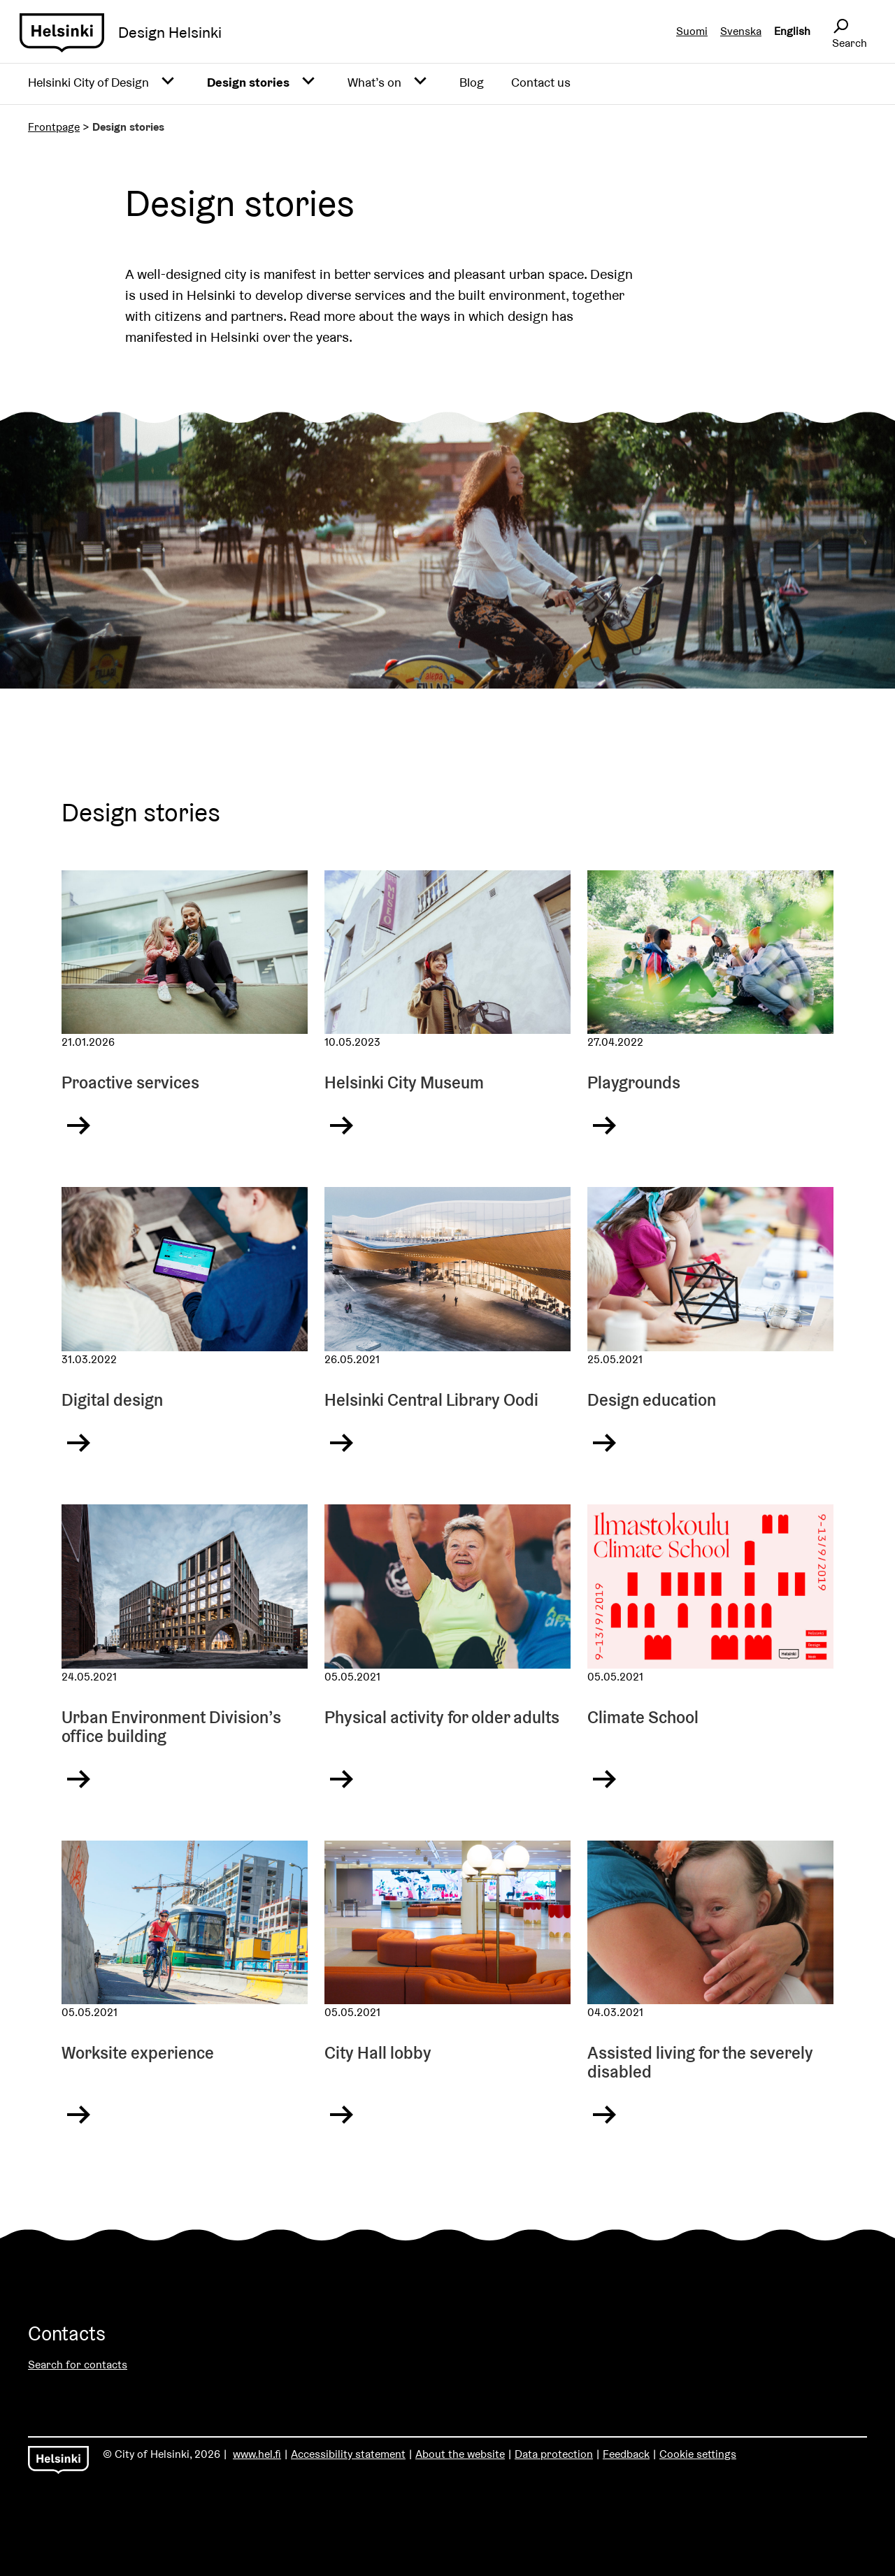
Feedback (626, 2454)
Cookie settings (697, 2454)
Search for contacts (77, 2364)
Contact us (541, 82)
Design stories (248, 82)
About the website (460, 2454)
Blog (471, 82)
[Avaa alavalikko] (167, 82)
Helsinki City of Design (88, 82)
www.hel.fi (257, 2454)
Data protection (554, 2454)
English (792, 31)
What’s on (374, 82)
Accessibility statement (348, 2454)
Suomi (692, 31)
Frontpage (54, 127)
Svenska (740, 31)
